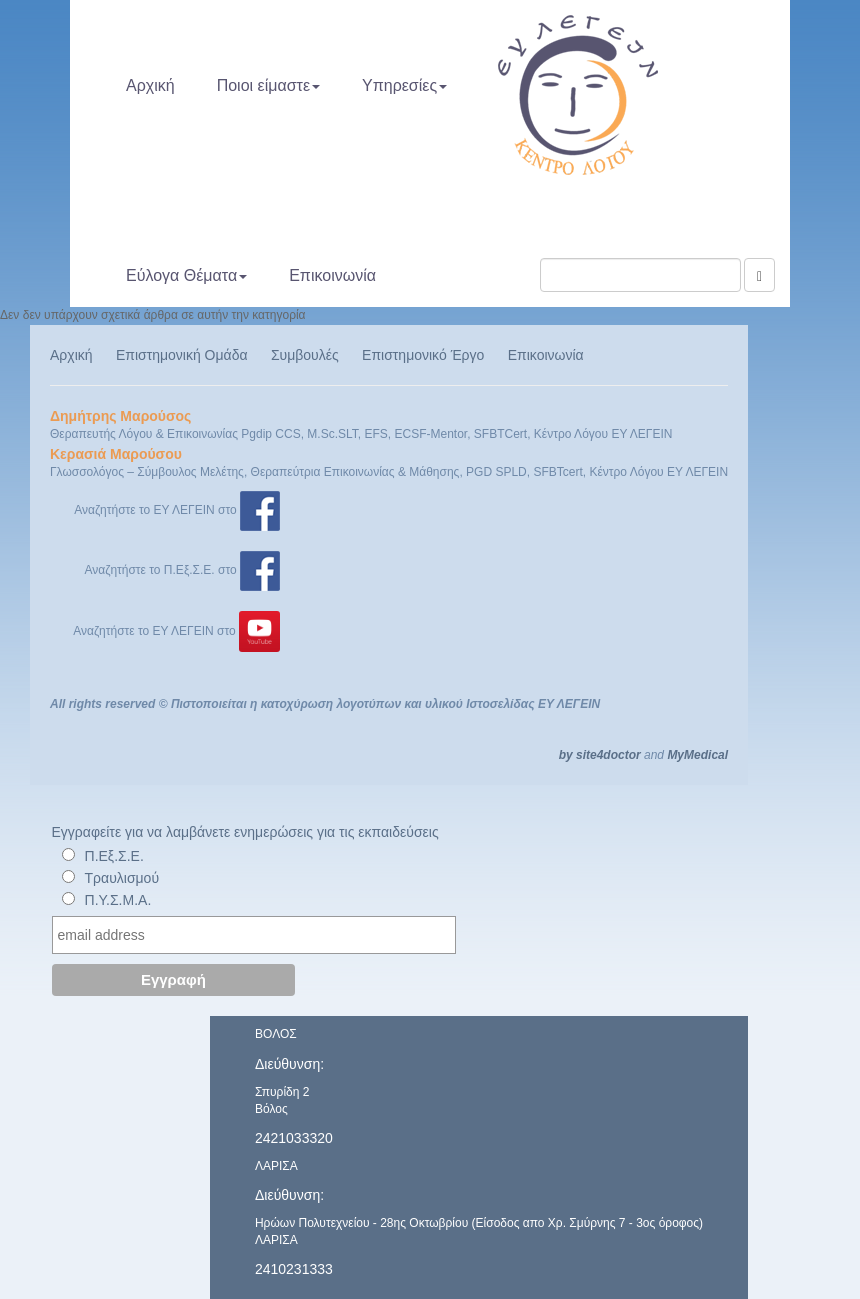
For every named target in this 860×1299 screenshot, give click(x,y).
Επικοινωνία (332, 275)
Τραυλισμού (122, 878)
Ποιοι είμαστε (268, 85)
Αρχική (150, 85)
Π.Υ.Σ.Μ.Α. (118, 900)
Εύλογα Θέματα (186, 275)
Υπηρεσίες (404, 85)
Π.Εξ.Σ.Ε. (114, 856)
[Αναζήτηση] (759, 275)
